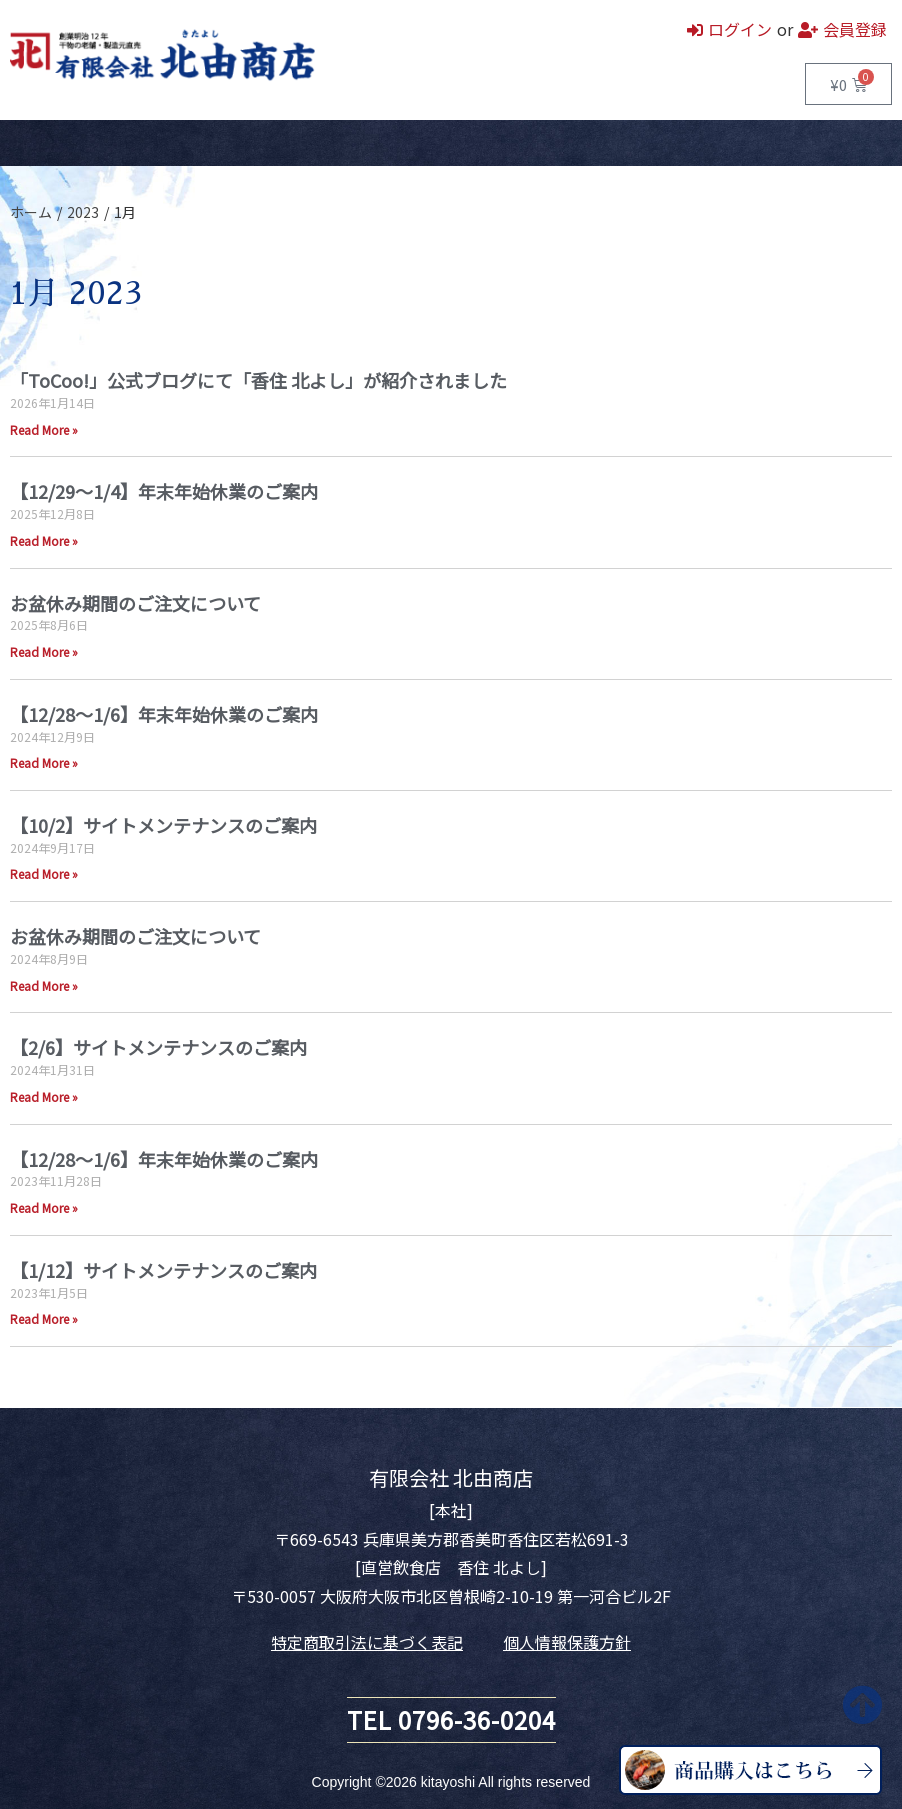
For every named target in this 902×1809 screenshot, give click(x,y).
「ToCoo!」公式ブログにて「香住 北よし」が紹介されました (258, 380)
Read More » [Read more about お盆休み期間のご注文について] (44, 651)
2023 (83, 212)
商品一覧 (109, 143)
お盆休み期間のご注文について (135, 603)
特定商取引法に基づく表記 (367, 1642)
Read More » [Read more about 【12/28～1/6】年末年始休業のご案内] (44, 762)
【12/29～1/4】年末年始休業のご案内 (164, 491)
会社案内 (285, 143)
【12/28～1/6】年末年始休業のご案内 (164, 714)
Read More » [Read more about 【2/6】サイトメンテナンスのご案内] (44, 1096)
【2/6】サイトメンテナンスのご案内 (158, 1047)
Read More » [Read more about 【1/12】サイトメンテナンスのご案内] (44, 1318)
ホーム (31, 143)
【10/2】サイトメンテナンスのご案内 (163, 825)
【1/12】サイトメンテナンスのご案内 (163, 1270)
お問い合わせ (375, 143)
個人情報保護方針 (567, 1642)
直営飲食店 (202, 143)
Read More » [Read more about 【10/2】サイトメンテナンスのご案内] (44, 873)
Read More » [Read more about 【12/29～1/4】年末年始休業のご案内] (44, 540)
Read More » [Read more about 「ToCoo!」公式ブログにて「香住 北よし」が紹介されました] (44, 429)
